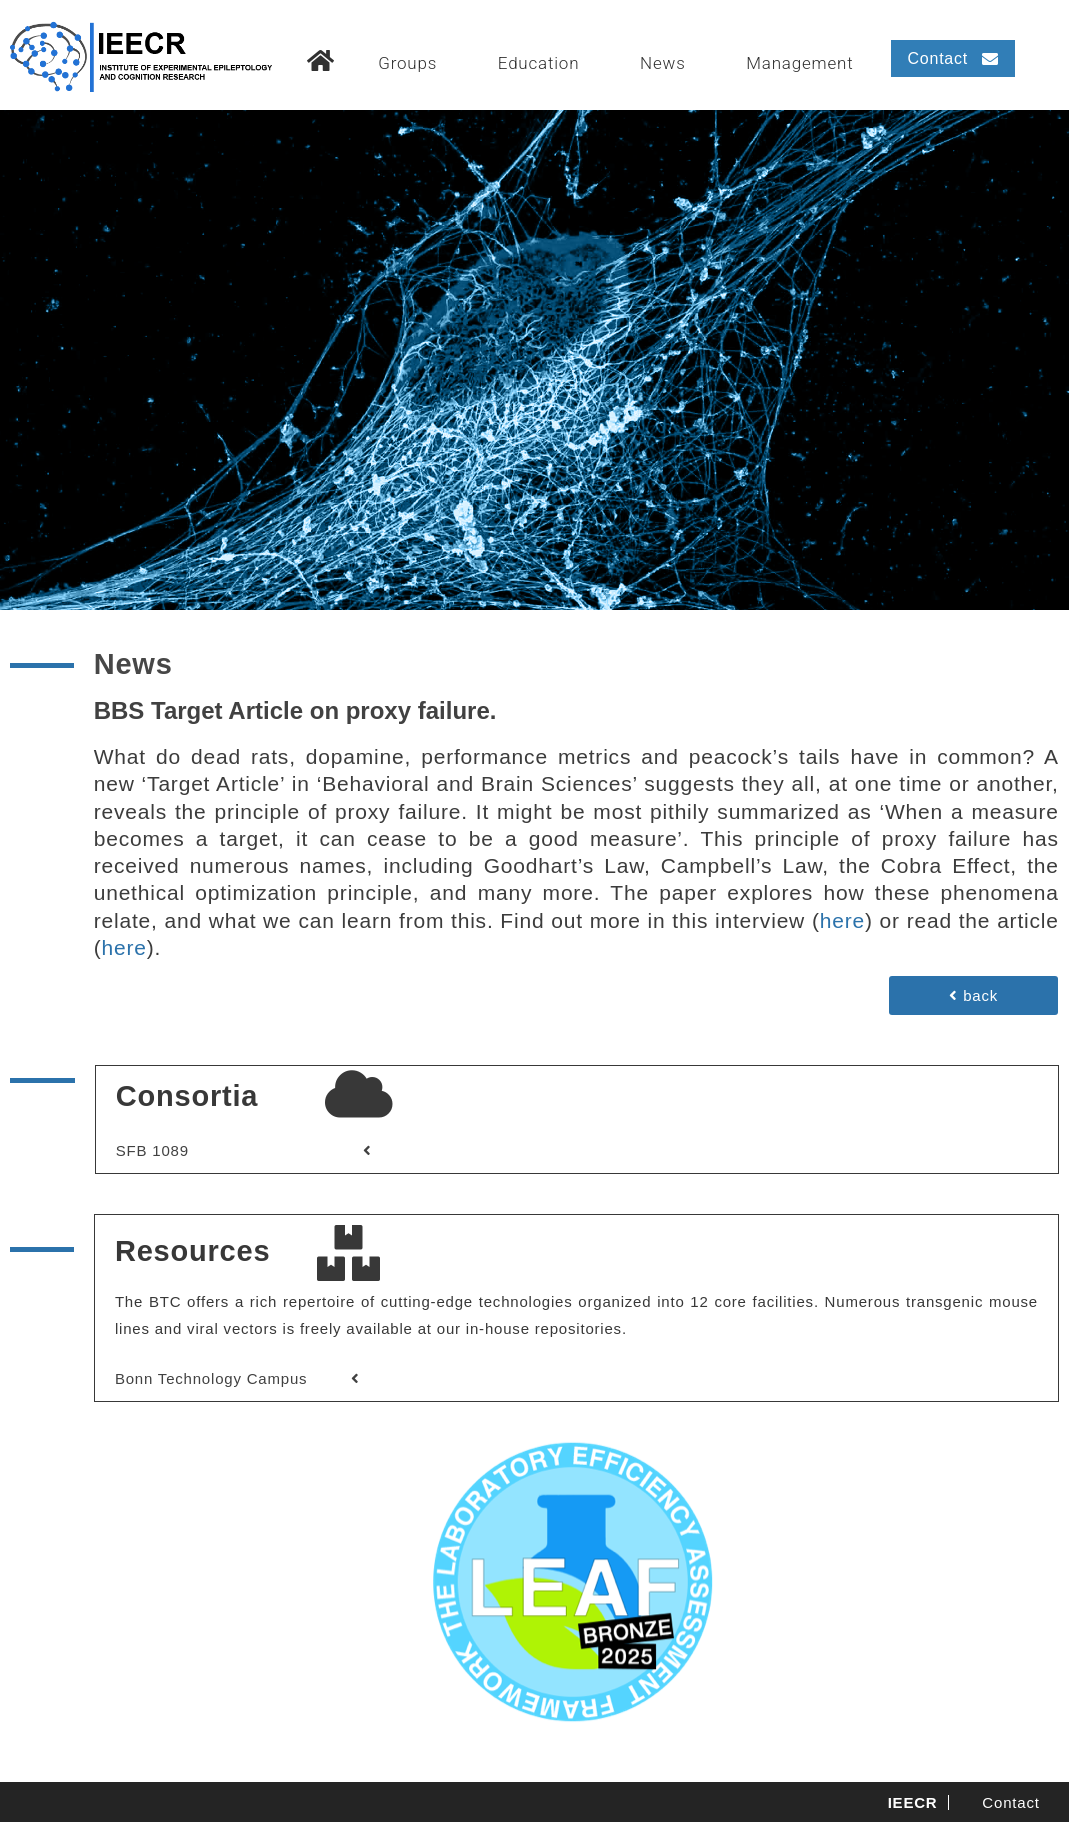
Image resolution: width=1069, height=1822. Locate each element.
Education (539, 63)
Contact (1010, 1802)
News (663, 63)
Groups (407, 63)
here (842, 920)
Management (799, 63)
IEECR (913, 1802)
